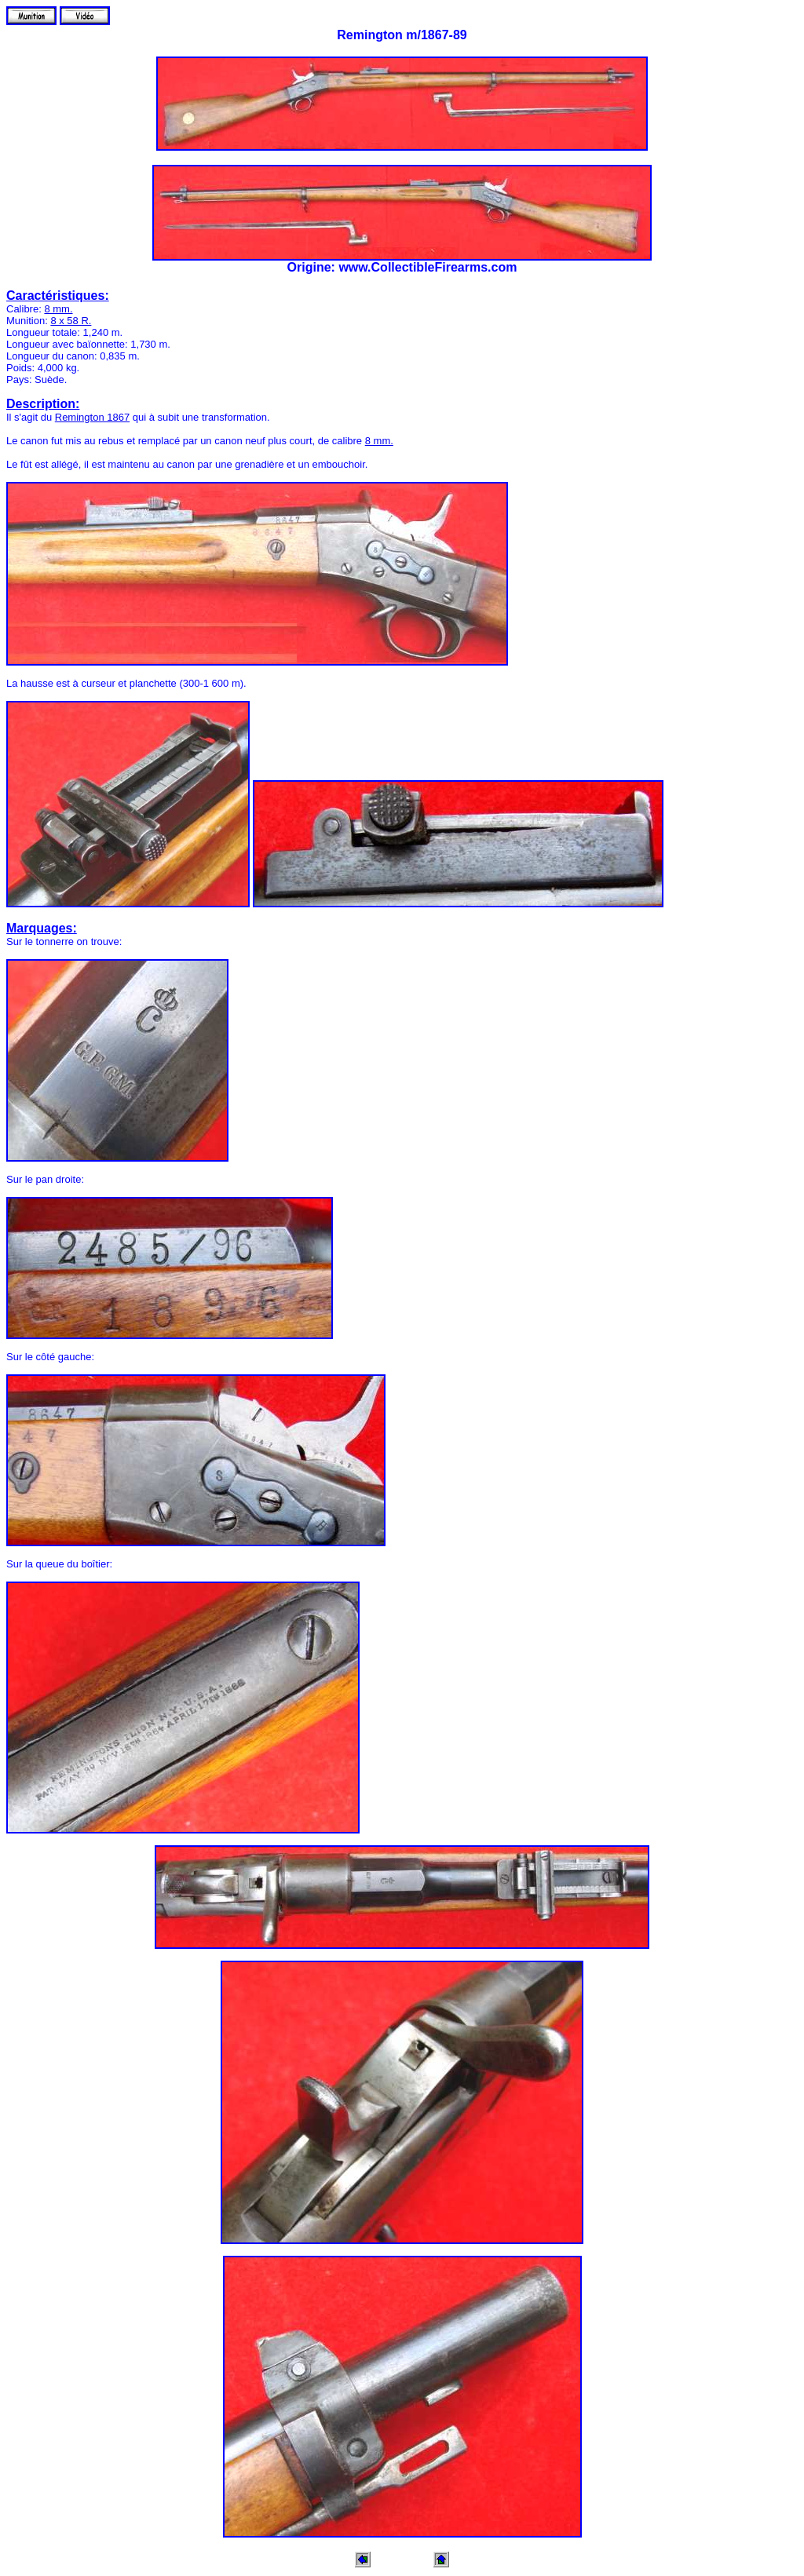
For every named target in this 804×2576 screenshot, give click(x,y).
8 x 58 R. (70, 321)
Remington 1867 (92, 417)
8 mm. (58, 309)
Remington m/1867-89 (401, 35)
